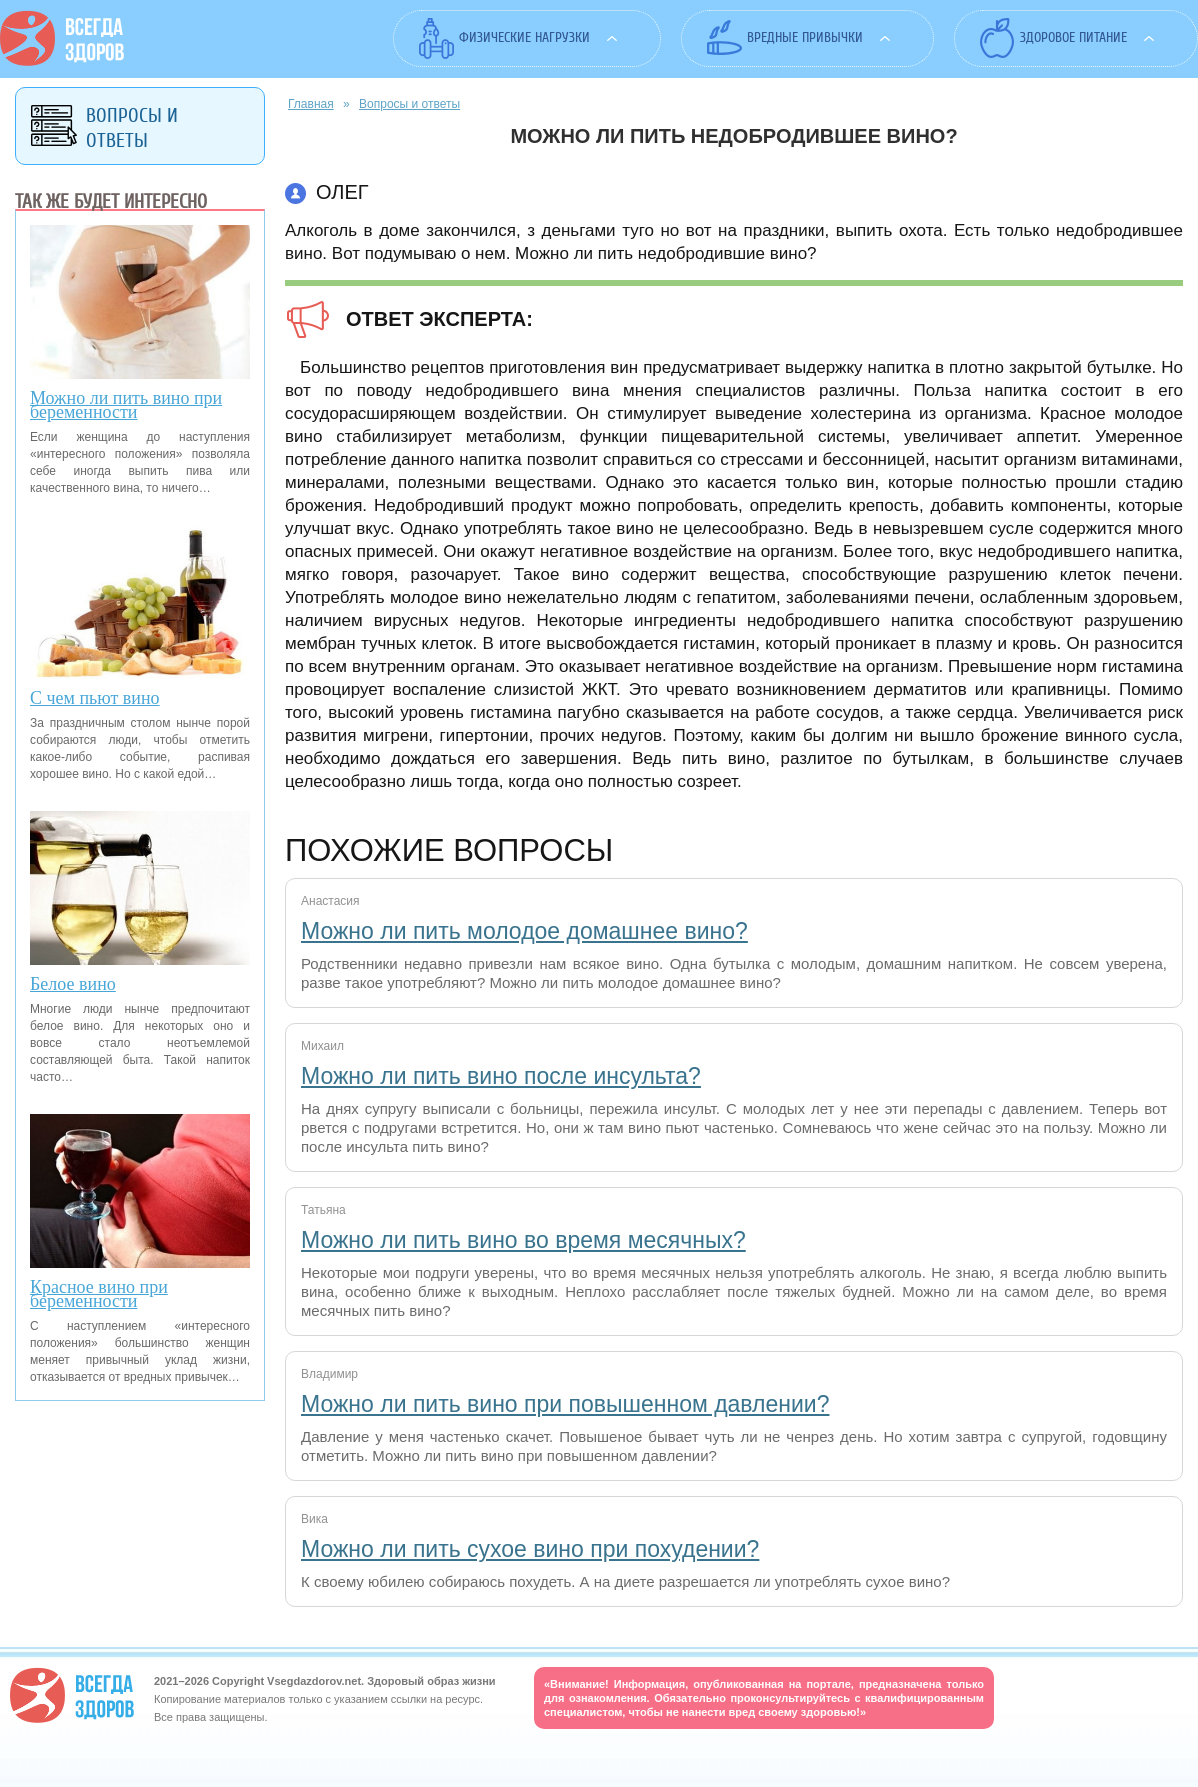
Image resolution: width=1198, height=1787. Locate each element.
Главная (311, 104)
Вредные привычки (805, 37)
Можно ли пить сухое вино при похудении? (530, 1549)
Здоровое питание (1073, 37)
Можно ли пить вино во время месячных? (523, 1240)
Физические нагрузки (524, 37)
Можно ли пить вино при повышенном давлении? (565, 1404)
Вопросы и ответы (409, 104)
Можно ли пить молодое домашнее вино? (524, 931)
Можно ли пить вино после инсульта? (501, 1076)
